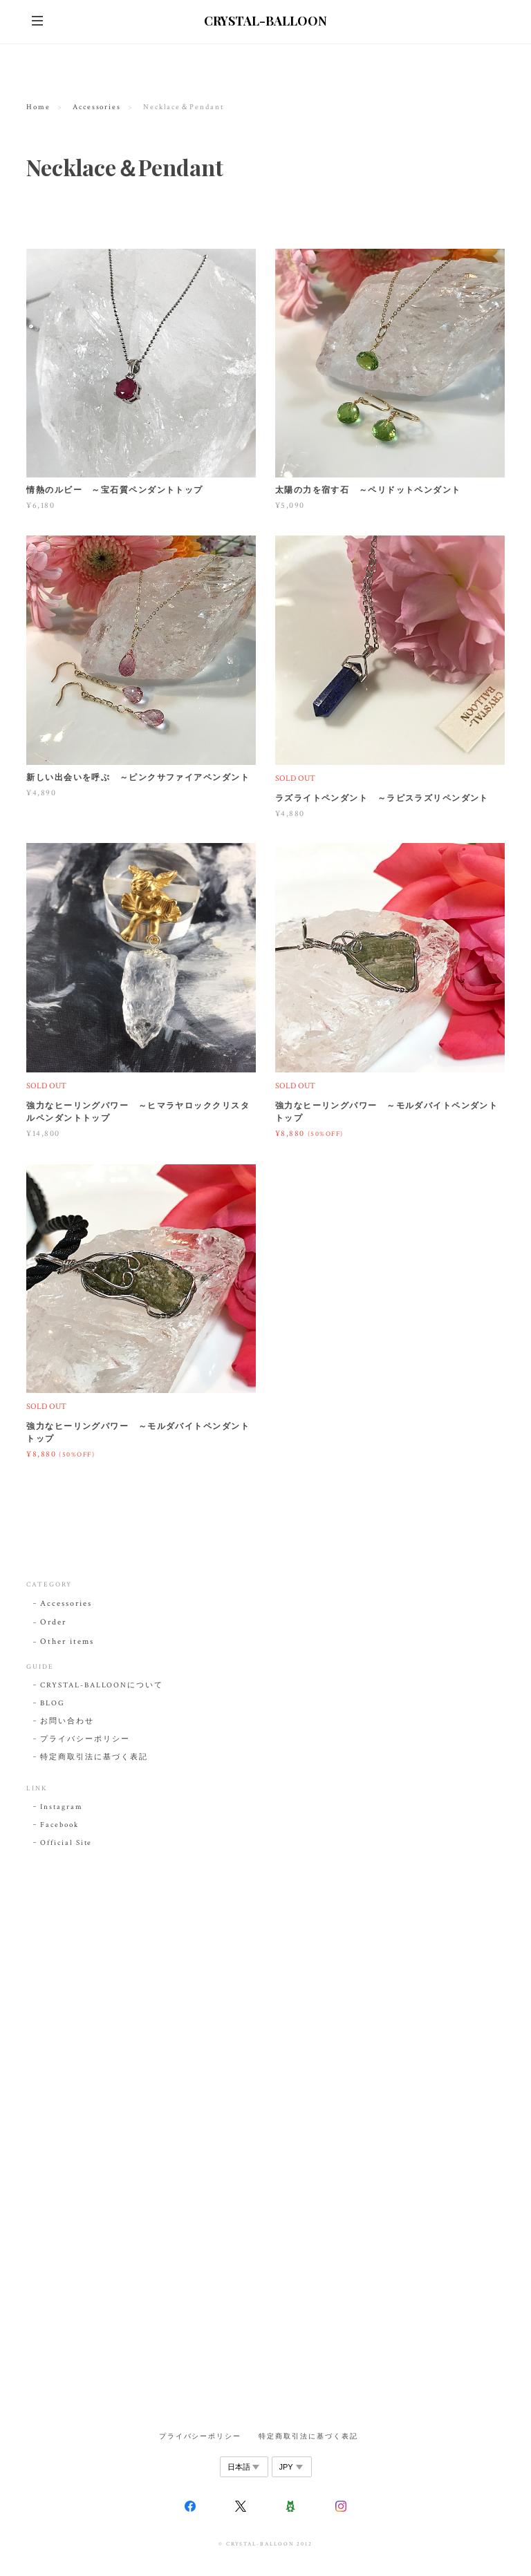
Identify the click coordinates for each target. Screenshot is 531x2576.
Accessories (97, 107)
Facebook (59, 1825)
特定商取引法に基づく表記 (93, 1757)
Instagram (61, 1807)
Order (53, 1622)
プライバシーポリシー (84, 1739)
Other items (66, 1641)
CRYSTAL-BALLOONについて (101, 1685)
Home (38, 107)
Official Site (66, 1843)
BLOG (52, 1703)
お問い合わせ (67, 1721)
